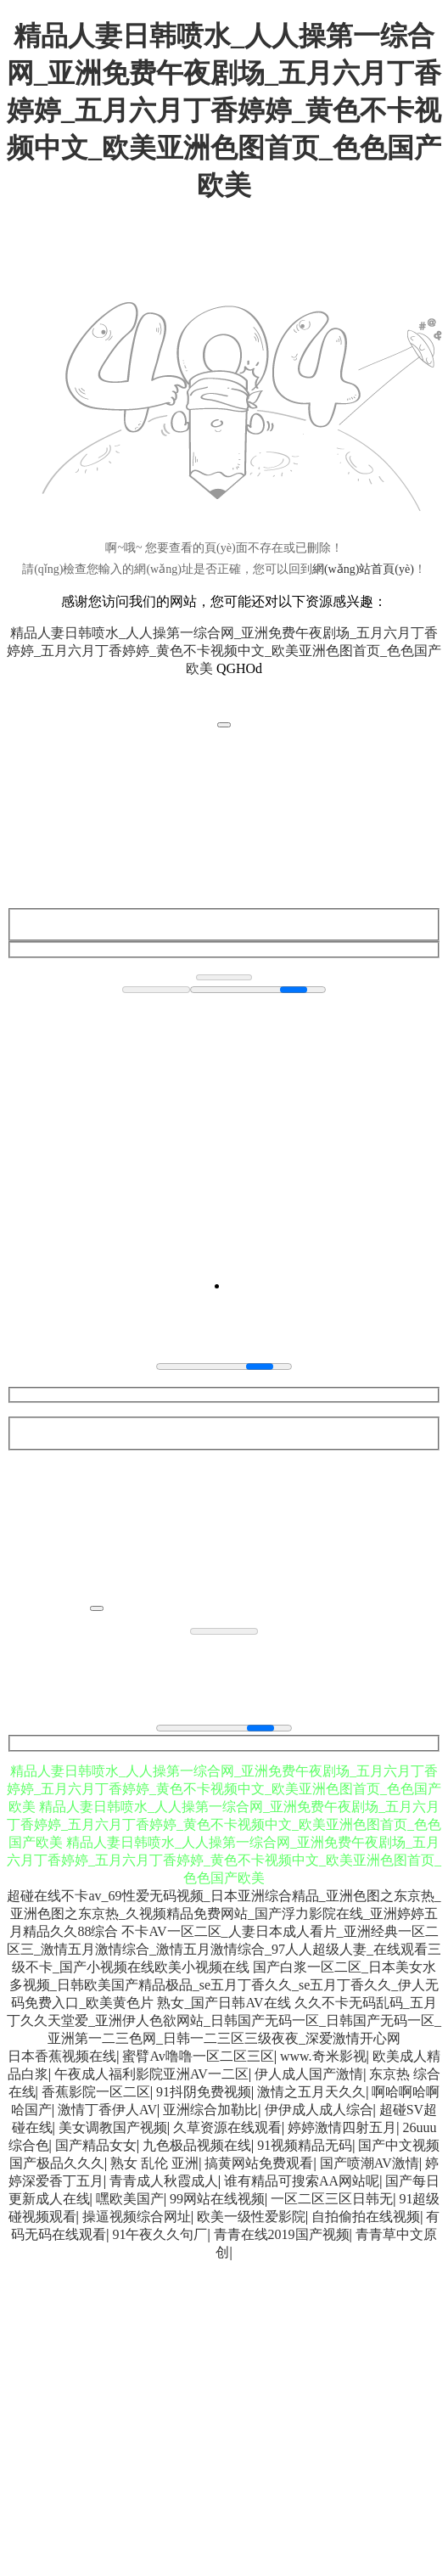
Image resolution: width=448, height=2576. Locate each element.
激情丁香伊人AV (107, 2109)
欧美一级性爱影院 (251, 2216)
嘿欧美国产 (130, 2199)
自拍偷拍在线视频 (365, 2216)
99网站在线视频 (217, 2199)
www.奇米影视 (323, 2056)
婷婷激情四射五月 (342, 2127)
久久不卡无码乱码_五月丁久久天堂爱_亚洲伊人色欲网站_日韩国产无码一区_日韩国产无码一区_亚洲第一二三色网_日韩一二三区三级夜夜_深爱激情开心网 (224, 2020)
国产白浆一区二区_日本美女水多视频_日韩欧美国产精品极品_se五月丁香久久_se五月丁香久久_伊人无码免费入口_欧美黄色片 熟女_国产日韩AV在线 (224, 1985)
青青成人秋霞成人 (163, 2181)
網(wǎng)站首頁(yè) (363, 569)
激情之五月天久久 (311, 2092)
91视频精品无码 (304, 2145)
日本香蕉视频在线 (62, 2056)
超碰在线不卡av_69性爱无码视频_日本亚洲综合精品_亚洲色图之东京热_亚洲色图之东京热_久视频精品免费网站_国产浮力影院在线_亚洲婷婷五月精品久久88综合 (223, 1914)
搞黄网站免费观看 (258, 2163)
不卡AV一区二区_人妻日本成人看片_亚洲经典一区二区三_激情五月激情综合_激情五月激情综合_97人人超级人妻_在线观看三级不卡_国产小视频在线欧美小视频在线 (224, 1949)
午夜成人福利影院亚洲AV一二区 (151, 2074)
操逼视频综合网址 (136, 2216)
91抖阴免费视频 (203, 2092)
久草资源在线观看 (227, 2127)
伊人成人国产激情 (309, 2074)
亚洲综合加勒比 (210, 2109)
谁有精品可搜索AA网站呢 (301, 2181)
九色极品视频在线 (197, 2145)
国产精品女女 (96, 2145)
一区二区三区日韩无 (332, 2199)
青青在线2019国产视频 (282, 2234)
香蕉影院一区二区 (96, 2092)
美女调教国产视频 (113, 2127)
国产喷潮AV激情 (369, 2163)
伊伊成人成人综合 (319, 2109)
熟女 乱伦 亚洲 (154, 2163)
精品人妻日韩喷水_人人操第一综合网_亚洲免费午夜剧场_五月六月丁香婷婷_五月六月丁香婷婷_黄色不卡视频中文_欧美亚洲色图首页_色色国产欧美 (224, 110)
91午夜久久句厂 (159, 2234)
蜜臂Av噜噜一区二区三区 (197, 2056)
